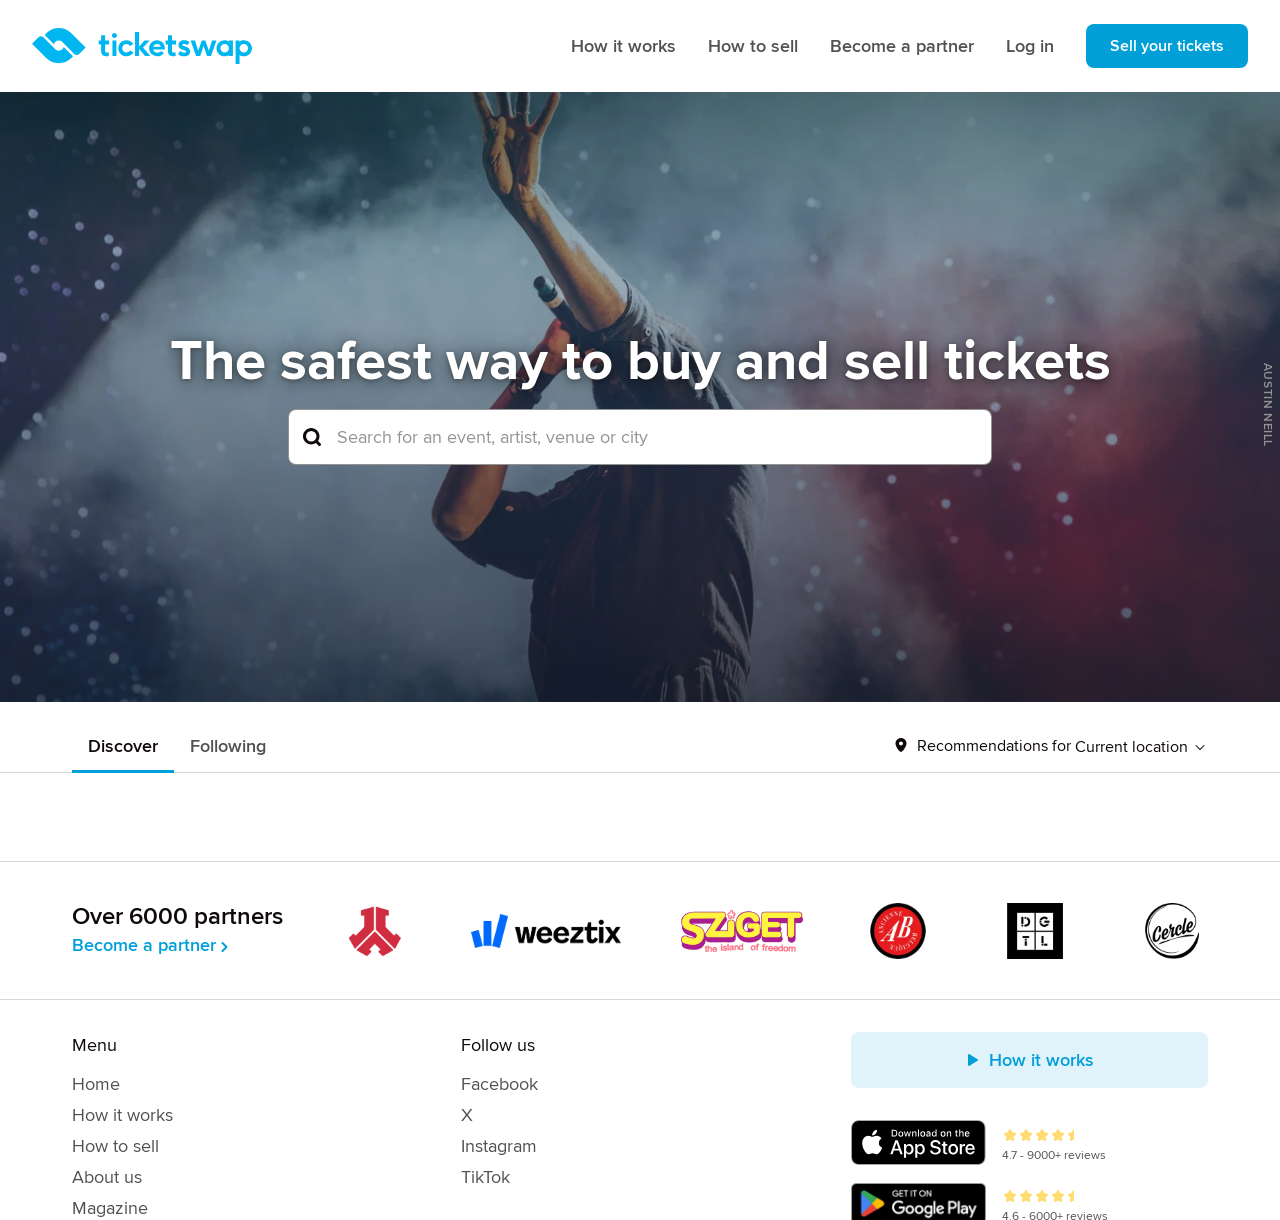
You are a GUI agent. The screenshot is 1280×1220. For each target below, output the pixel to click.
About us (107, 1177)
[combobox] (640, 437)
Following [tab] (228, 746)
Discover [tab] (123, 746)
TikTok (485, 1177)
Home (96, 1084)
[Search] (640, 437)
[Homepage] (142, 46)
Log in (1030, 46)
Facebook (499, 1084)
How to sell (753, 46)
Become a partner (902, 46)
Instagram (499, 1146)
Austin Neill (1267, 405)
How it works (623, 46)
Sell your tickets (1167, 46)
